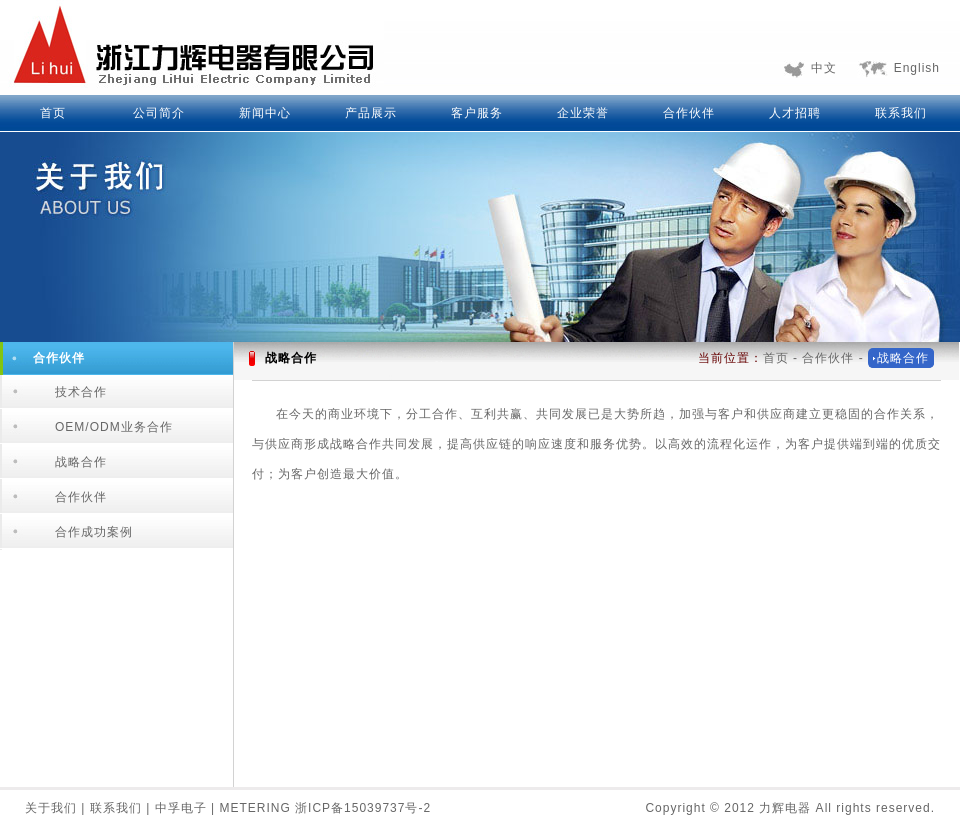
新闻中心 (265, 113)
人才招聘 (795, 113)
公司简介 (159, 113)
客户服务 (477, 113)
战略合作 (81, 462)
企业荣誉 (583, 113)
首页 (53, 113)
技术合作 (81, 392)
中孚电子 (183, 808)
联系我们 (901, 113)
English (917, 68)
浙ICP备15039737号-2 (363, 808)
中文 (824, 68)
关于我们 (53, 808)
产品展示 (371, 113)
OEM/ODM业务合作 (114, 427)
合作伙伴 (689, 113)
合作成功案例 (94, 532)
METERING (257, 808)
